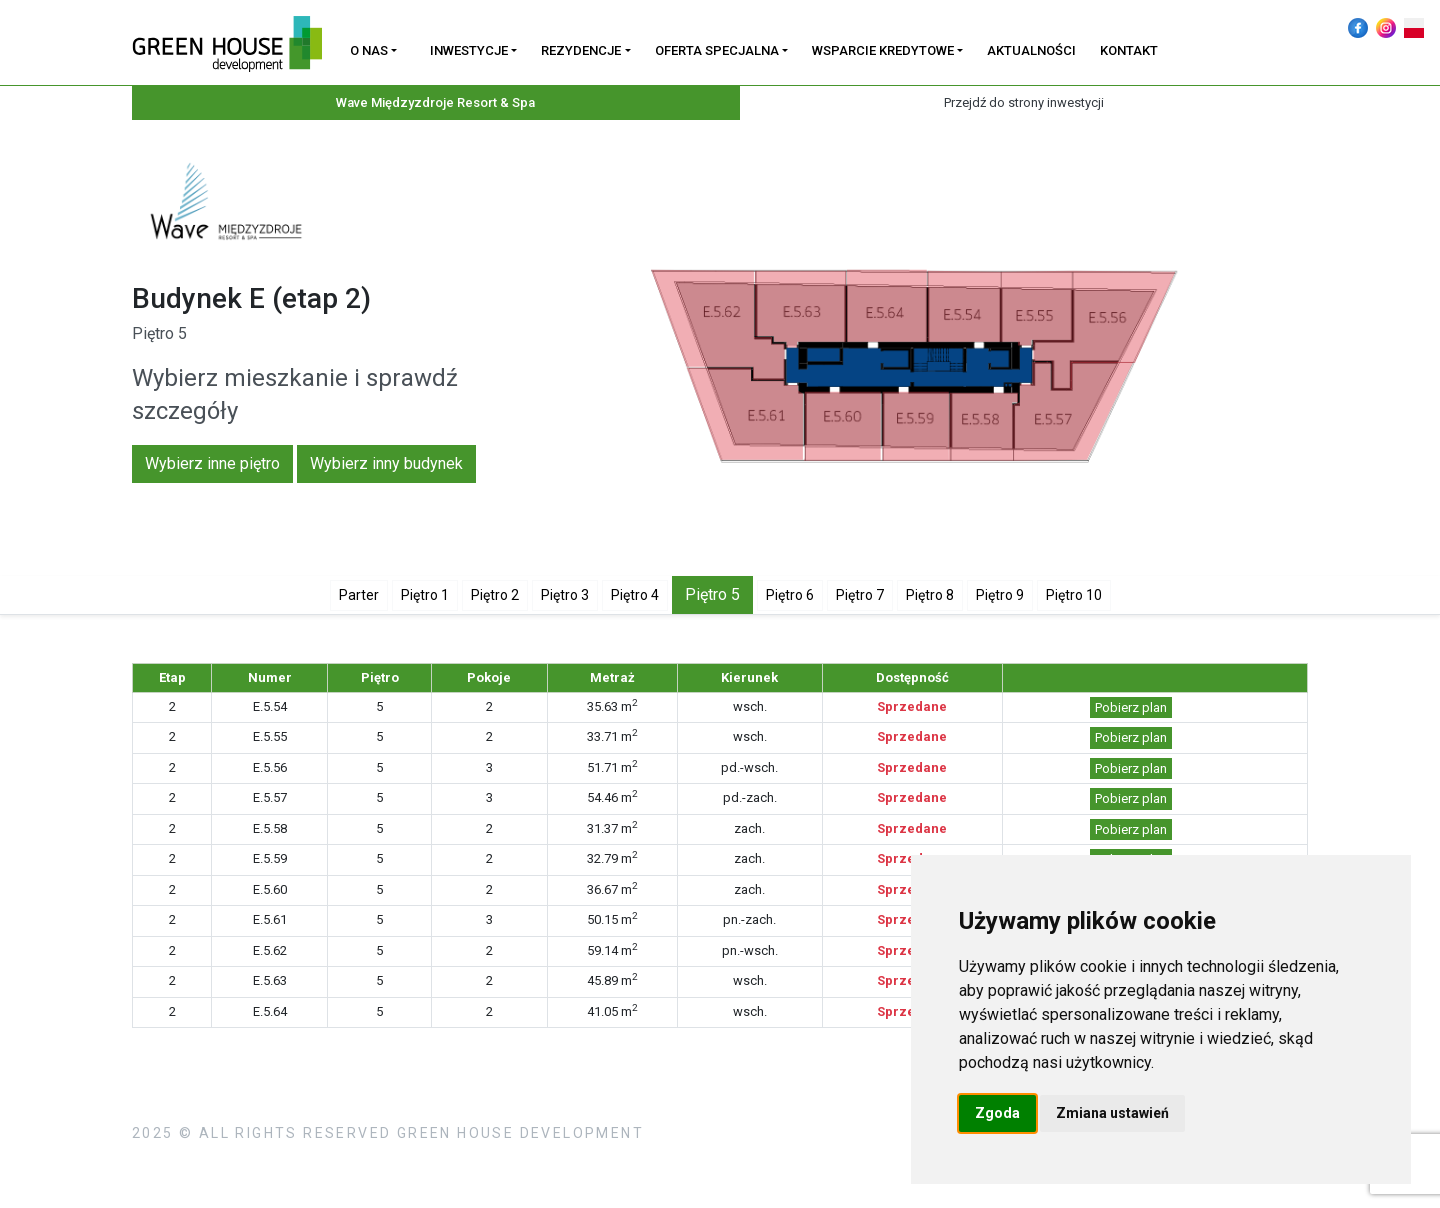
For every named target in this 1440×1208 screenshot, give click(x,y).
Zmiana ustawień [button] (1112, 1113)
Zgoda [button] (997, 1113)
